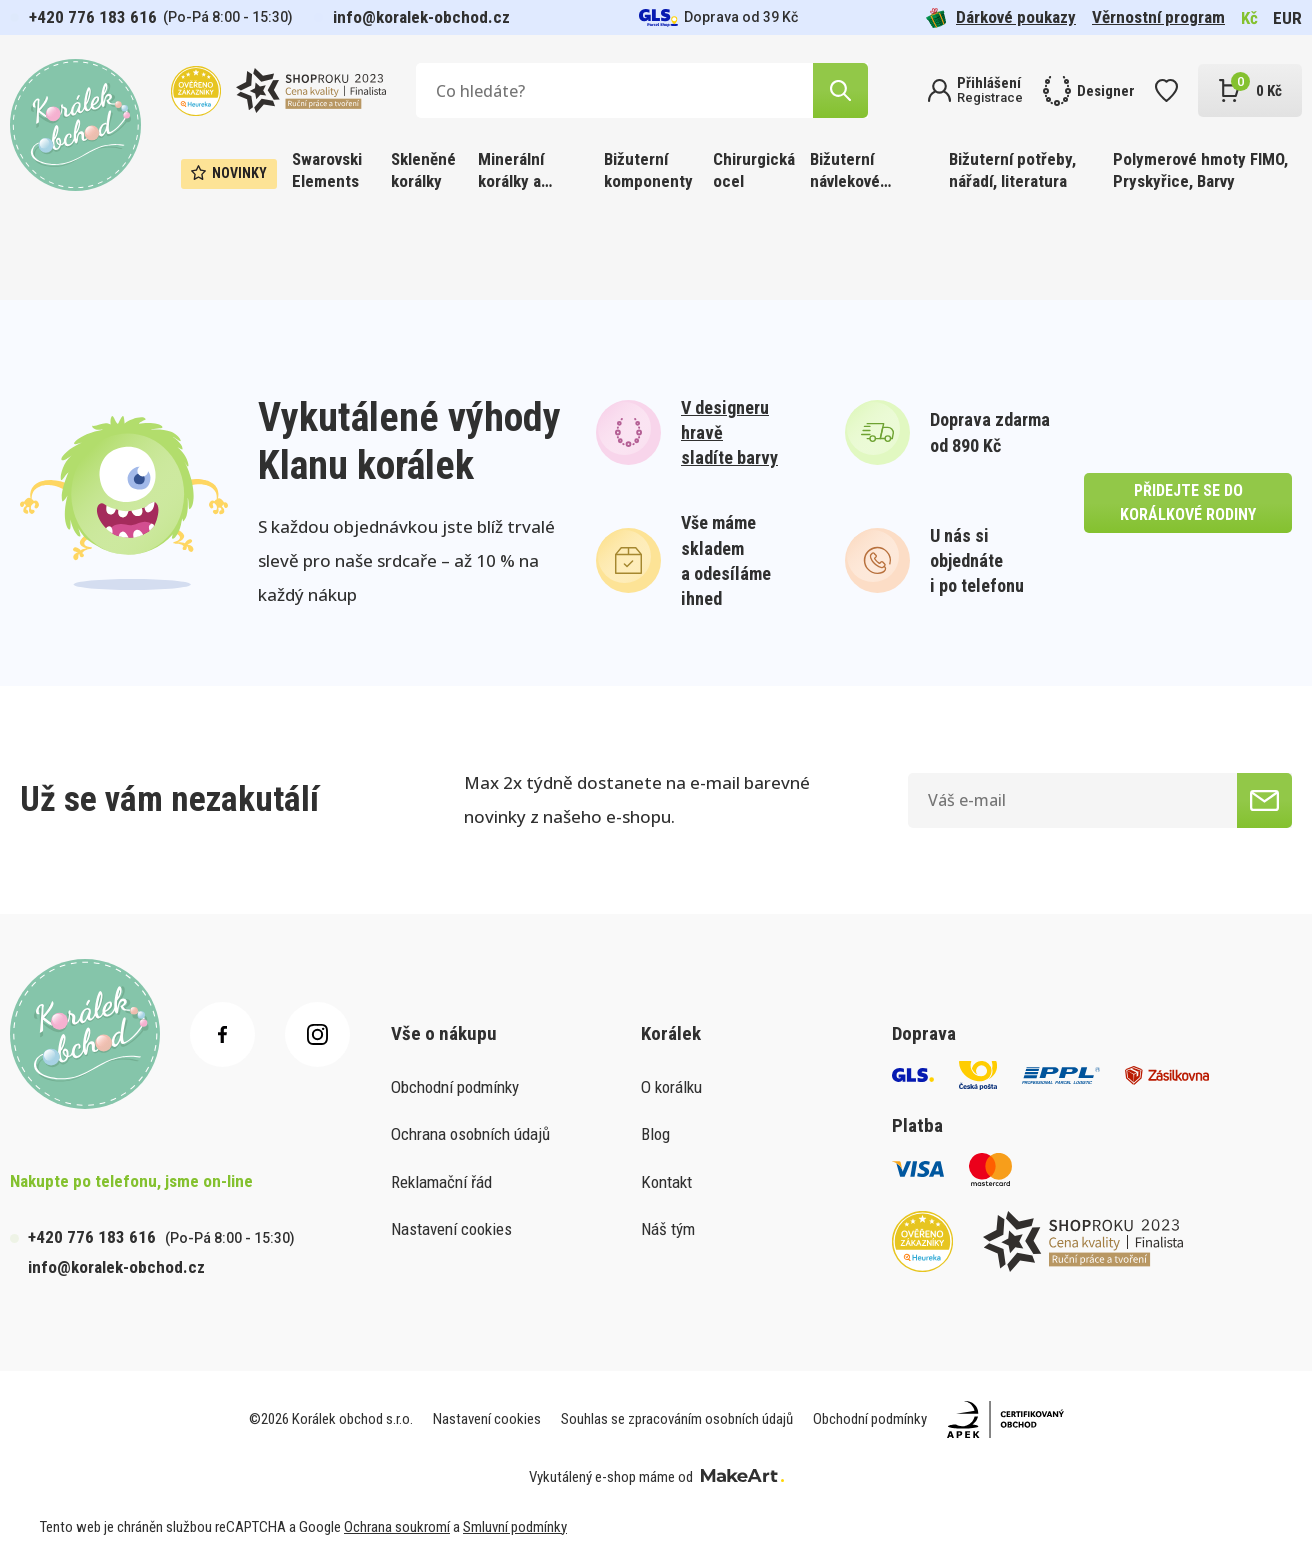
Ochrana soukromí (397, 1527)
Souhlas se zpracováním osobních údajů (677, 1419)
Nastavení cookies (451, 1229)
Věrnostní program (1158, 17)
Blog (655, 1134)
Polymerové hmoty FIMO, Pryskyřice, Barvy (1200, 170)
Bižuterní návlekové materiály (845, 171)
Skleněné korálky (423, 170)
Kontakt (666, 1182)
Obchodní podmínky (455, 1087)
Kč (1249, 18)
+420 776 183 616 (93, 17)
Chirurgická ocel (754, 170)
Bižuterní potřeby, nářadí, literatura (1012, 170)
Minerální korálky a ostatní (511, 171)
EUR (1287, 18)
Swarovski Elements (327, 170)
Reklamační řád (441, 1182)
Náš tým (668, 1229)
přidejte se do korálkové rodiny (1188, 502)
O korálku (671, 1087)
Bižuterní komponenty (648, 170)
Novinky (229, 173)
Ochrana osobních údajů (470, 1134)
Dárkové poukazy (1001, 17)
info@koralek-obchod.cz (421, 17)
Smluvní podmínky (515, 1527)
